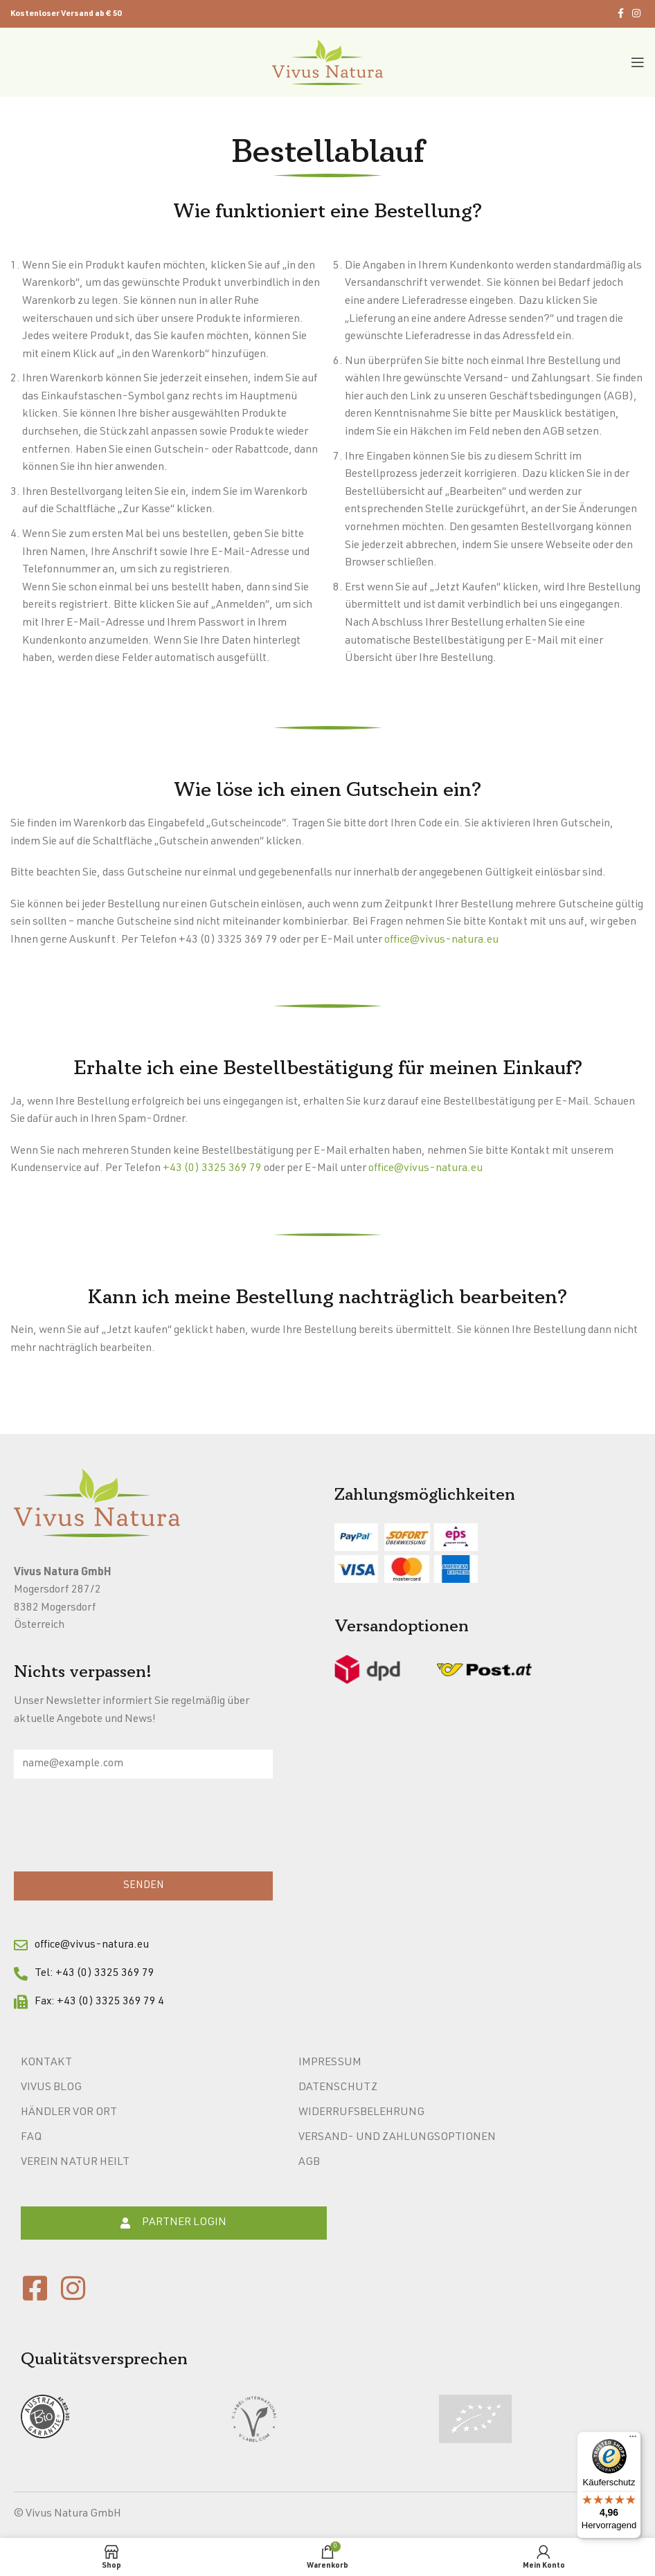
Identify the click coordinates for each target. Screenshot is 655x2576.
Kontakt (46, 2063)
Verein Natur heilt (75, 2162)
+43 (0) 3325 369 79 (212, 1168)
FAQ (31, 2137)
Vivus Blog (51, 2088)
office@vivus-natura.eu (441, 940)
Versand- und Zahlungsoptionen (397, 2137)
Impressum (329, 2063)
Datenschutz (337, 2088)
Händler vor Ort (69, 2113)
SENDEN (143, 1885)
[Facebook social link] (620, 14)
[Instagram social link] (636, 14)
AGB (309, 2162)
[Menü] (633, 2439)
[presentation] (119, 1829)
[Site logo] (327, 63)
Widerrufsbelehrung (361, 2113)
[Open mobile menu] (638, 62)
